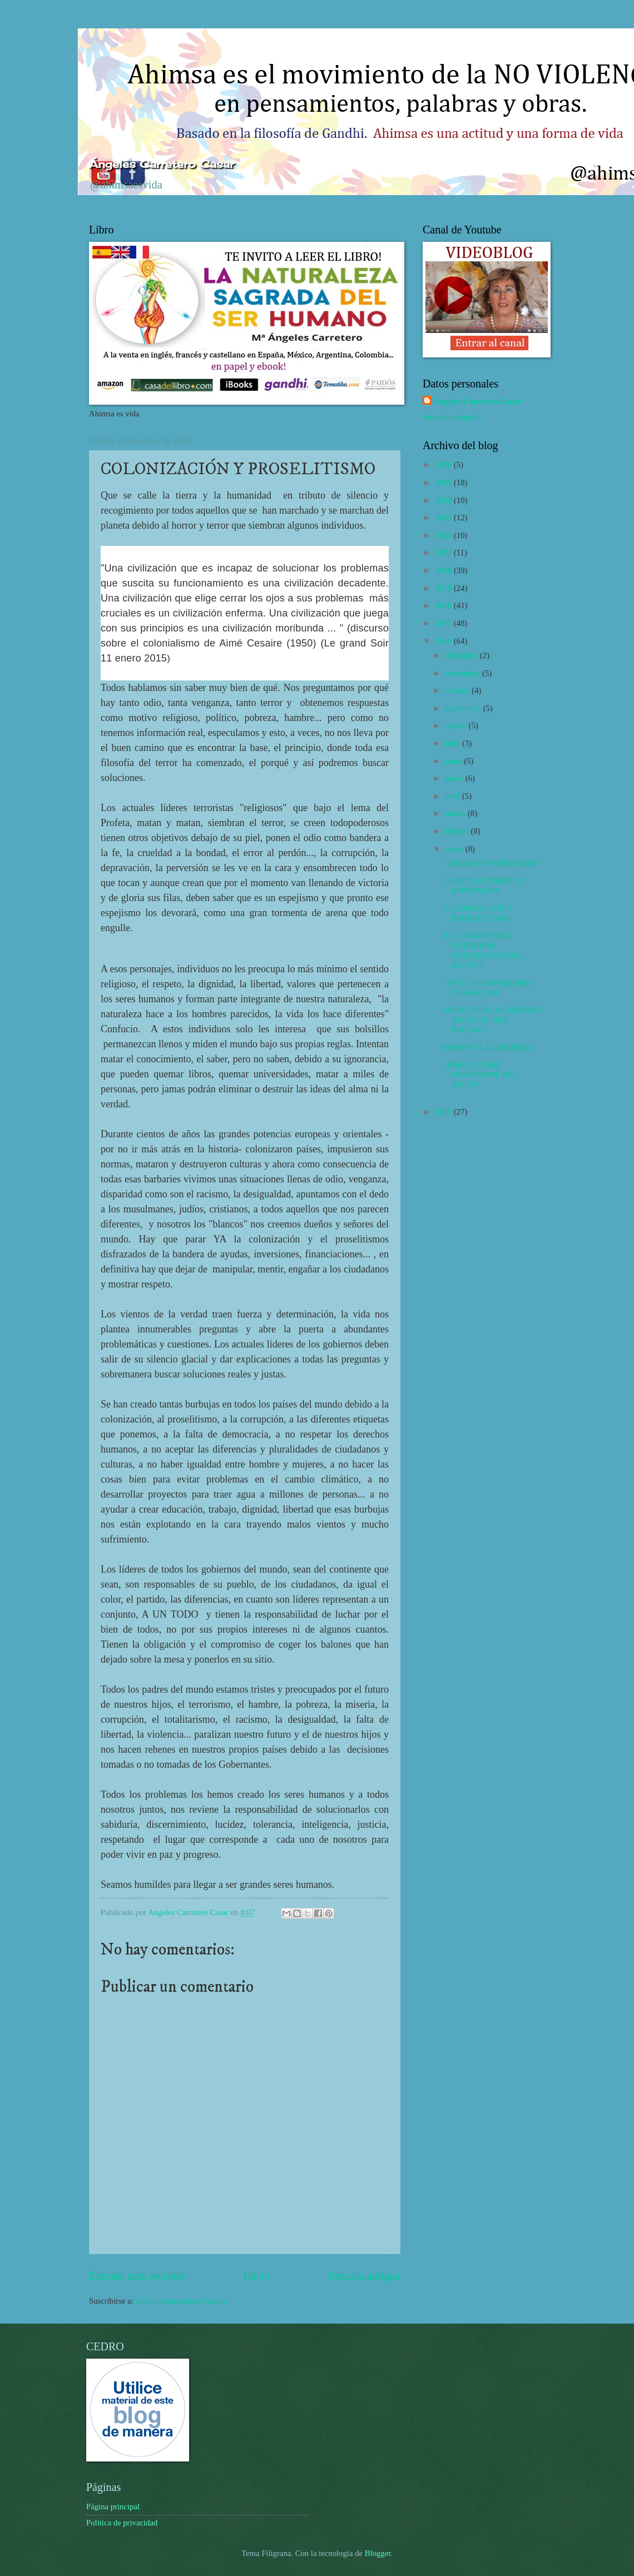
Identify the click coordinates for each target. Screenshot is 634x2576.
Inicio (256, 2276)
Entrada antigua (364, 2276)
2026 (444, 464)
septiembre (464, 708)
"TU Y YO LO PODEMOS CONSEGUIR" (488, 987)
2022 (444, 535)
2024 (444, 500)
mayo (455, 778)
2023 (444, 517)
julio (453, 743)
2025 (444, 482)
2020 (444, 570)
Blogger (378, 2553)
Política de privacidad (121, 2522)
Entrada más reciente (137, 2276)
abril (453, 796)
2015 (444, 1111)
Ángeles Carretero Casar (161, 164)
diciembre (462, 655)
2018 (444, 605)
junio (454, 761)
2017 (444, 623)
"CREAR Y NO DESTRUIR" (492, 863)
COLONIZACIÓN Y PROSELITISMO (477, 913)
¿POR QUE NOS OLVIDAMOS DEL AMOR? (480, 1075)
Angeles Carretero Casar (477, 401)
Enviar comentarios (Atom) (180, 2300)
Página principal (113, 2506)
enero (455, 848)
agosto (456, 725)
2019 (444, 588)
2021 (444, 552)
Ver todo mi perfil (452, 416)
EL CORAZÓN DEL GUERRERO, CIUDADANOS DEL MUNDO (483, 950)
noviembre (463, 673)
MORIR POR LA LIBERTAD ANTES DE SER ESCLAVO (492, 1020)
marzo (456, 813)
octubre (458, 690)
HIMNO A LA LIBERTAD (487, 1047)
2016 (444, 640)
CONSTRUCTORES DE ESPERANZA (484, 886)
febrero (457, 831)
